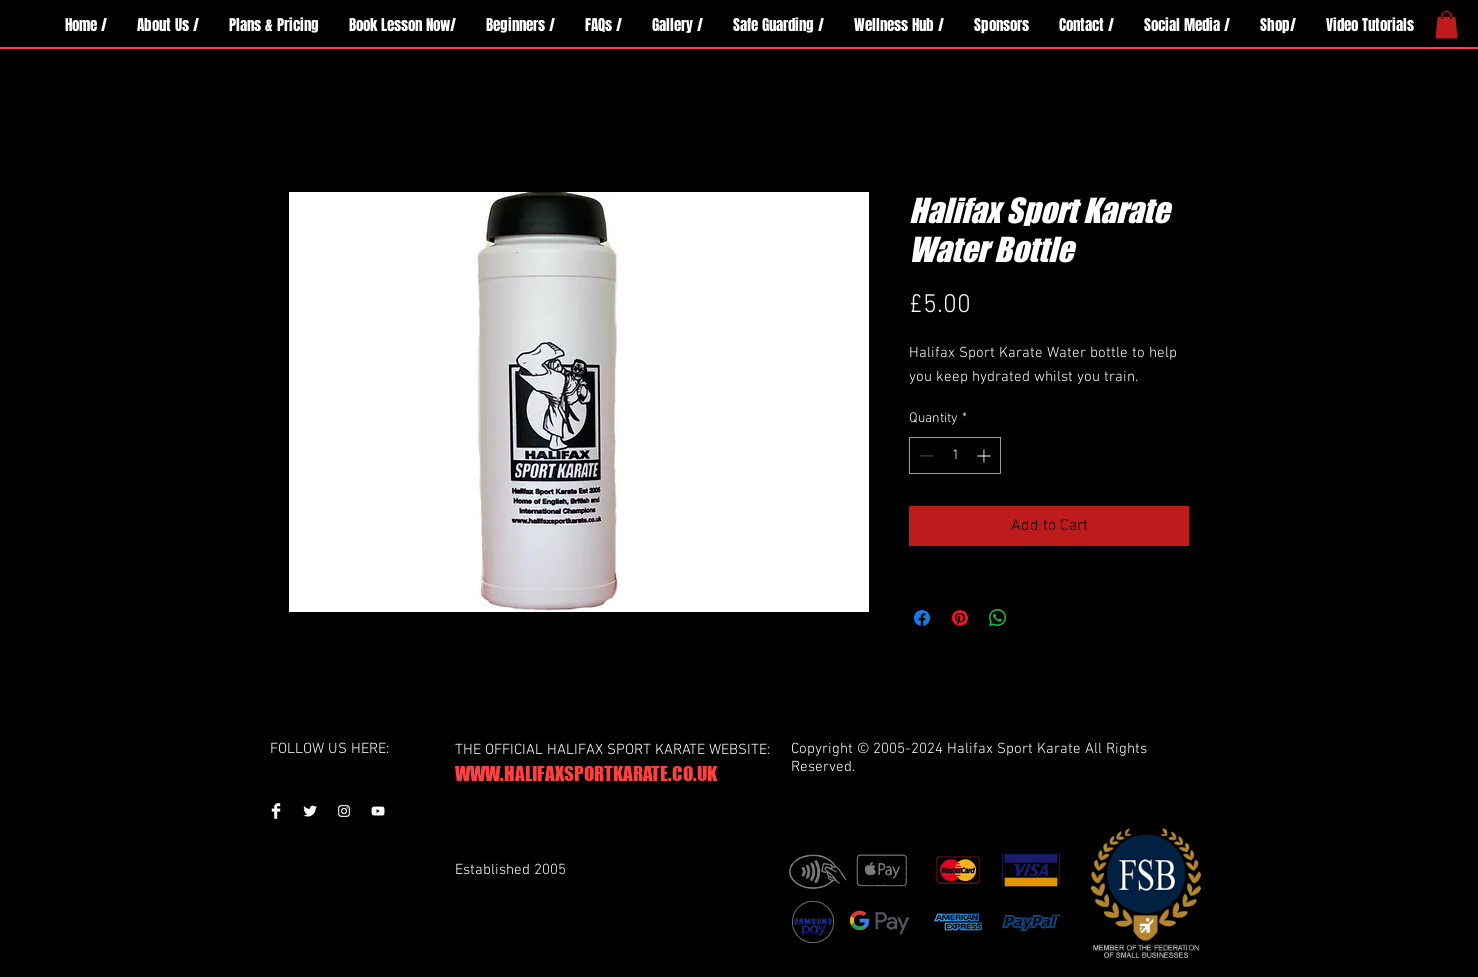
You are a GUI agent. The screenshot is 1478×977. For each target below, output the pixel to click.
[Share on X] (1036, 618)
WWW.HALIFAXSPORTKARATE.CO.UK (586, 773)
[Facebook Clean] (276, 811)
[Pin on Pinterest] (960, 618)
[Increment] (985, 455)
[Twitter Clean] (310, 811)
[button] (1446, 24)
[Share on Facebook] (922, 618)
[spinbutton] (955, 455)
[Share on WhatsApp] (998, 618)
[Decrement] (924, 455)
